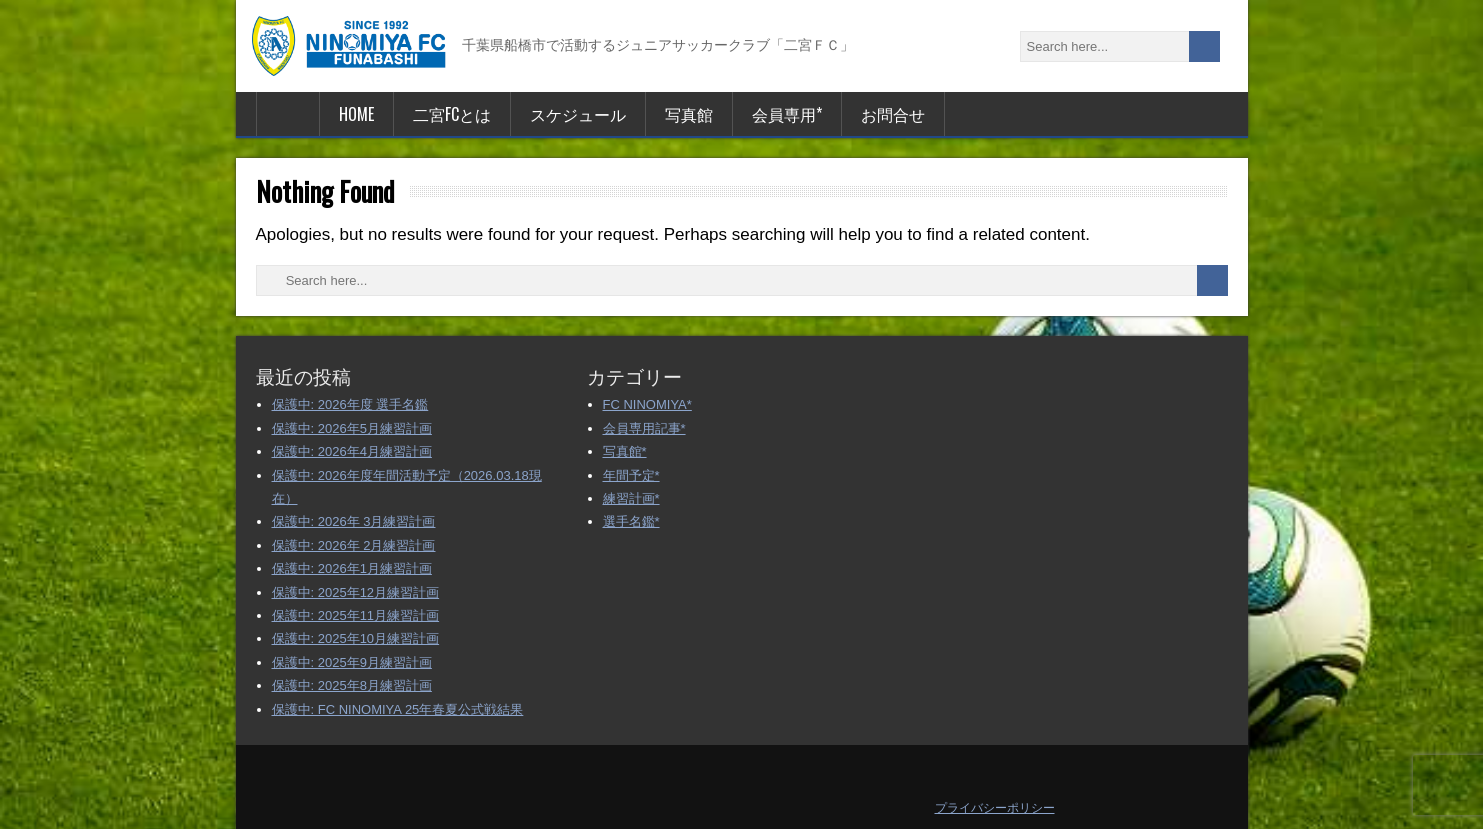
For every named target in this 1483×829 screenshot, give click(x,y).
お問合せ (893, 114)
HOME (356, 114)
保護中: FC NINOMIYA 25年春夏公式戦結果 (398, 709)
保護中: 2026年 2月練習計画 (354, 545)
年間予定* (631, 475)
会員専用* (787, 114)
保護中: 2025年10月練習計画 (356, 638)
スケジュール (578, 114)
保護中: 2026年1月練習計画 (352, 568)
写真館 (689, 114)
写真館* (625, 451)
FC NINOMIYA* (647, 404)
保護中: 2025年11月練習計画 (356, 615)
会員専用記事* (644, 428)
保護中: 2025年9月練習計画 (352, 662)
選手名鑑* (631, 521)
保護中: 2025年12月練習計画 (356, 592)
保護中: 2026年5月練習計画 (352, 428)
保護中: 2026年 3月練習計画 (354, 521)
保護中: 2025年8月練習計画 (352, 685)
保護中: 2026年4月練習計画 (352, 451)
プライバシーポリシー (995, 808)
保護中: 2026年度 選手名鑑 (350, 404)
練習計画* (631, 498)
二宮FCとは (452, 114)
